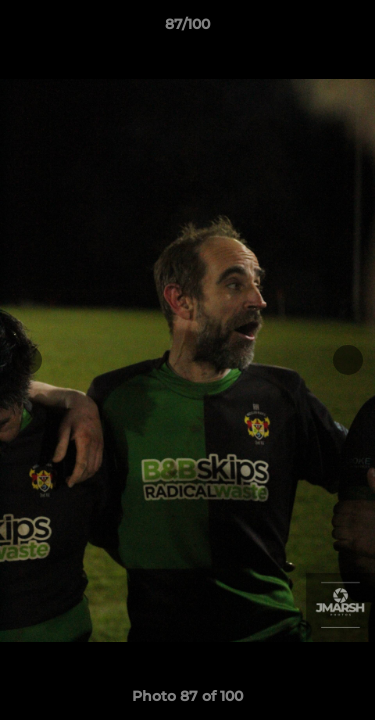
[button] (351, 29)
